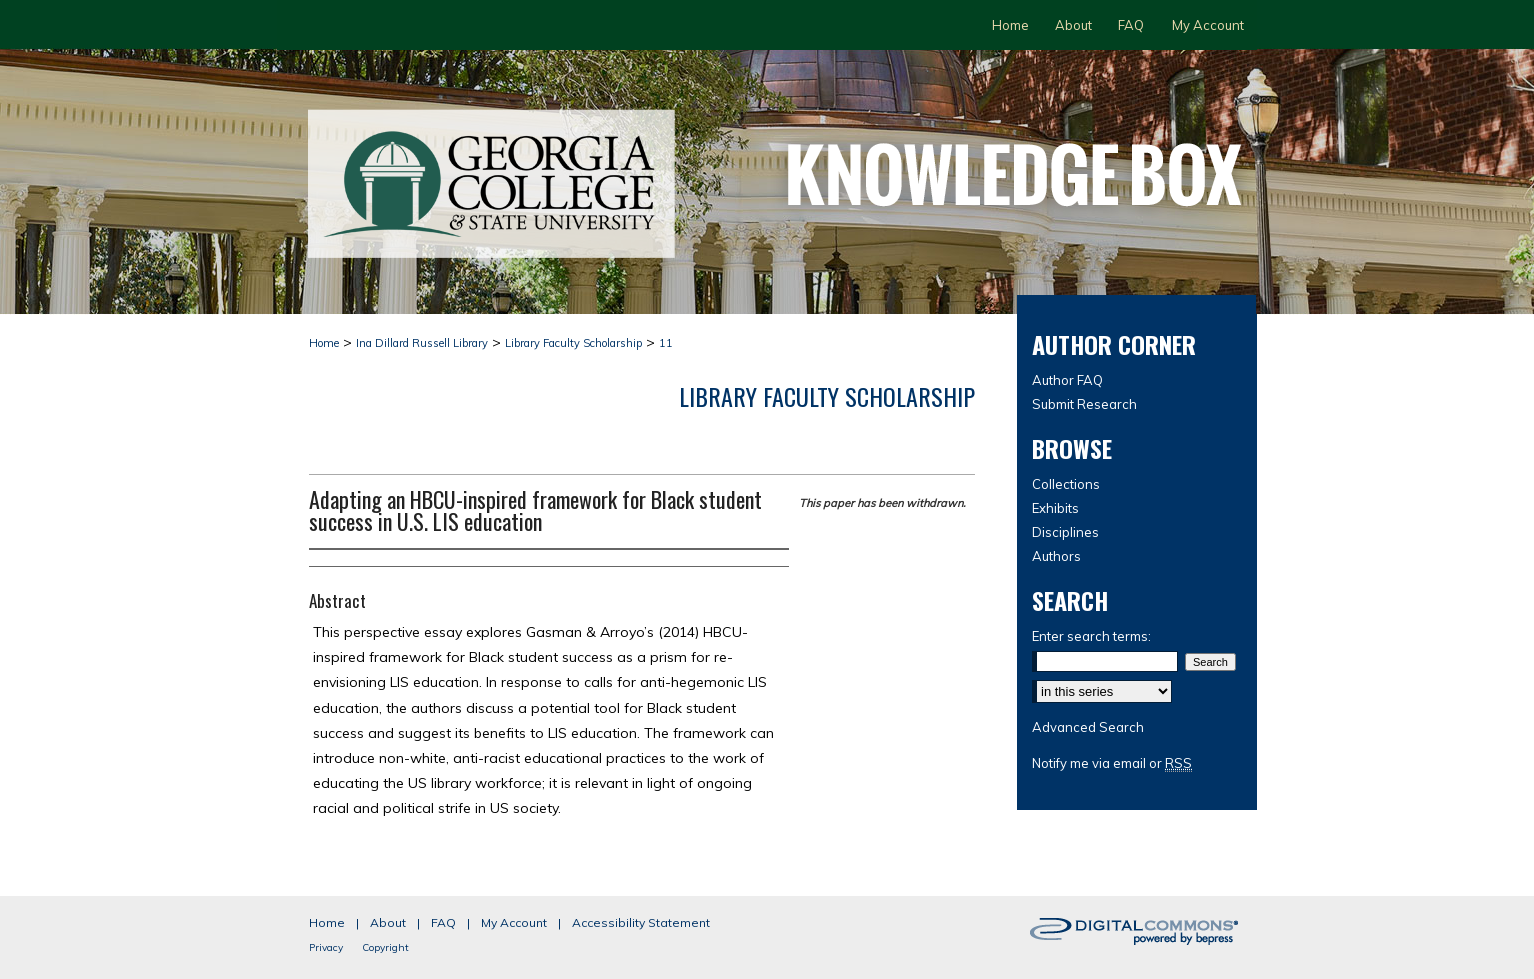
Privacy (326, 947)
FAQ (443, 922)
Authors (1056, 556)
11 (666, 343)
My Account (514, 922)
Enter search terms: (1091, 636)
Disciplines (1065, 532)
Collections (1066, 484)
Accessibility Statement (641, 922)
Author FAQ (1067, 380)
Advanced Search (1088, 727)
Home (324, 343)
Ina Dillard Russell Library (422, 343)
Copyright (385, 947)
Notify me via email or (1112, 763)
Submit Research (1084, 404)
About (388, 922)
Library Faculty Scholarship (573, 343)
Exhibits (1055, 508)
